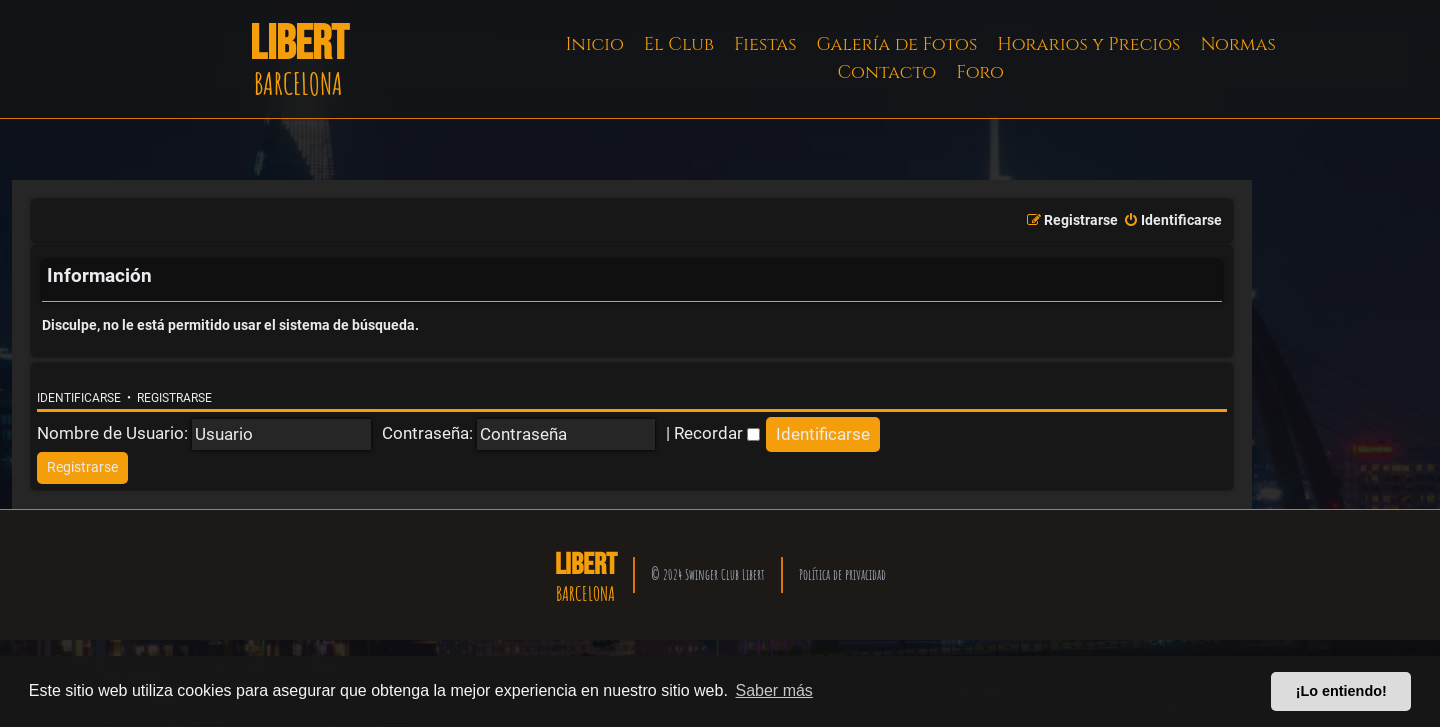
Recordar (717, 433)
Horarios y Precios (1088, 44)
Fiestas (765, 44)
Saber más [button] (774, 690)
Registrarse (174, 398)
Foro (980, 72)
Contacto (886, 72)
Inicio (595, 44)
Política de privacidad (842, 574)
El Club (679, 44)
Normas (1237, 44)
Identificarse (79, 398)
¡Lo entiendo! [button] (1341, 691)
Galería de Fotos (897, 44)
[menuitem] (1172, 221)
